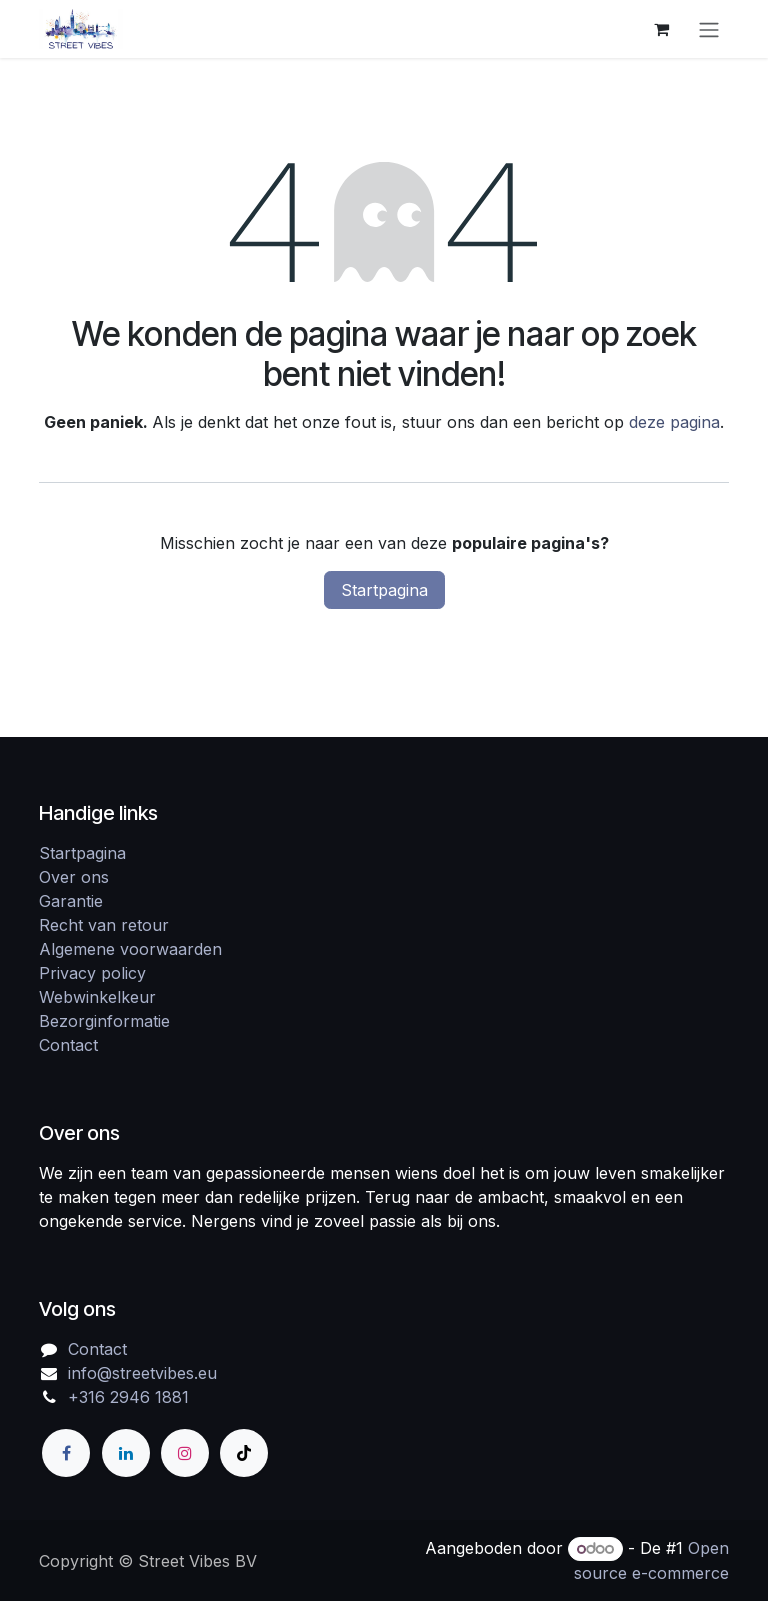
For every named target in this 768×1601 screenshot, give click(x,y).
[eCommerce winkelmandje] (661, 29)
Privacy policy (92, 973)
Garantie (71, 901)
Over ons (74, 877)
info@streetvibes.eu (142, 1373)
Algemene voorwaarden (130, 949)
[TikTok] (244, 1453)
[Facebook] (66, 1453)
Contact (68, 1045)
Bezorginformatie (104, 1021)
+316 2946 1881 (128, 1397)
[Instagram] (185, 1453)
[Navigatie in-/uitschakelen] (709, 29)
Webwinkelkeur (97, 997)
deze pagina (674, 422)
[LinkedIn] (126, 1453)
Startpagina (384, 590)
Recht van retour (104, 925)
